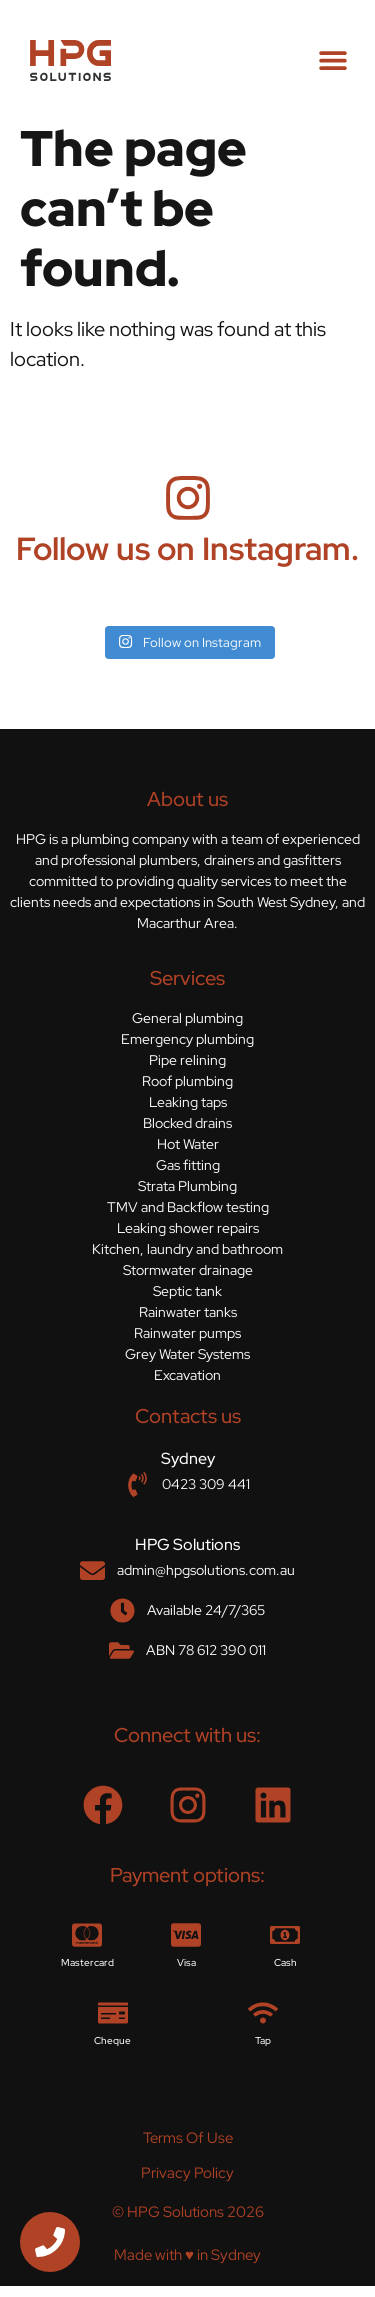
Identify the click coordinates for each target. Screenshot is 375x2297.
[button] (332, 60)
